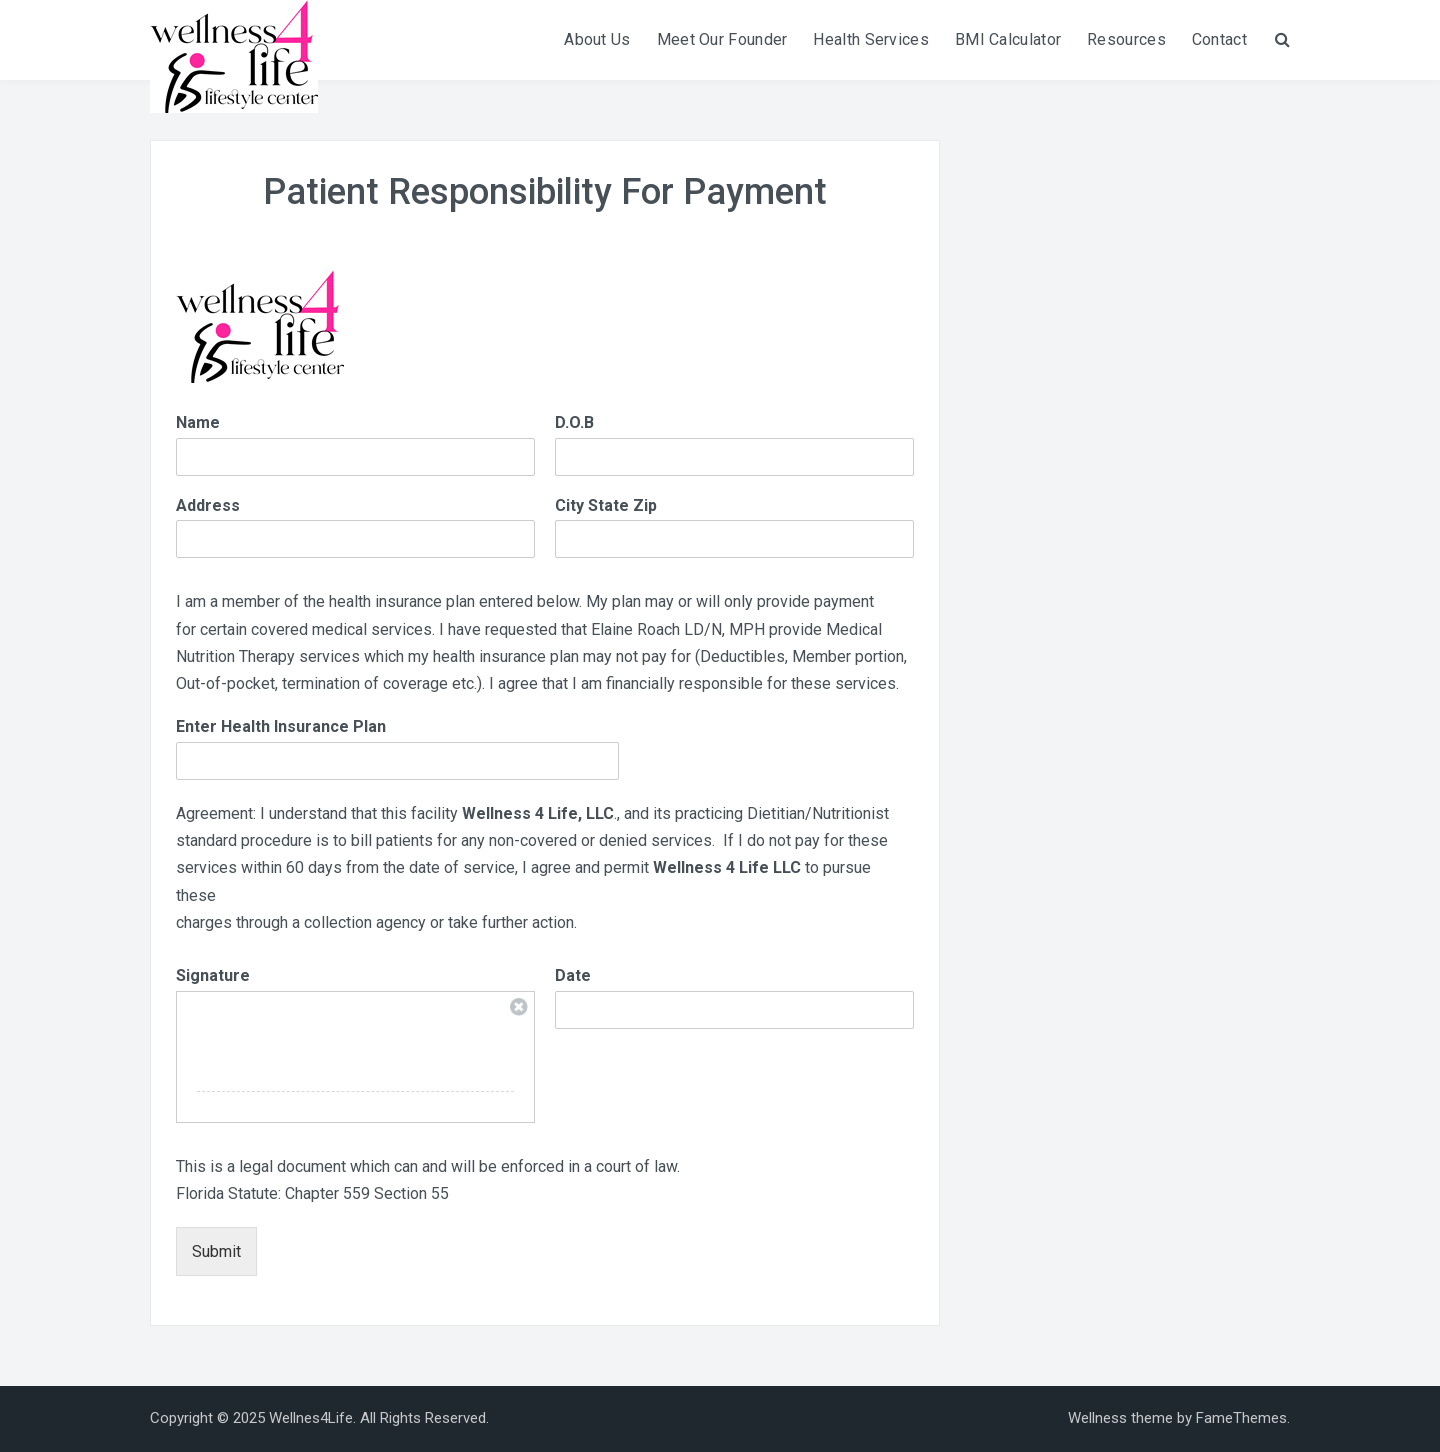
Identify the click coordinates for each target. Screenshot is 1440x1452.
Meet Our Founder (722, 39)
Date (573, 975)
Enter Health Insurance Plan (281, 726)
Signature (213, 975)
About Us (597, 39)
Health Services (871, 39)
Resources (1126, 39)
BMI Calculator (1008, 39)
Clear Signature (519, 1007)
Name (198, 422)
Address (208, 505)
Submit (216, 1251)
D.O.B (574, 422)
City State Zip (606, 505)
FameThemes (1241, 1418)
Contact (1219, 39)
